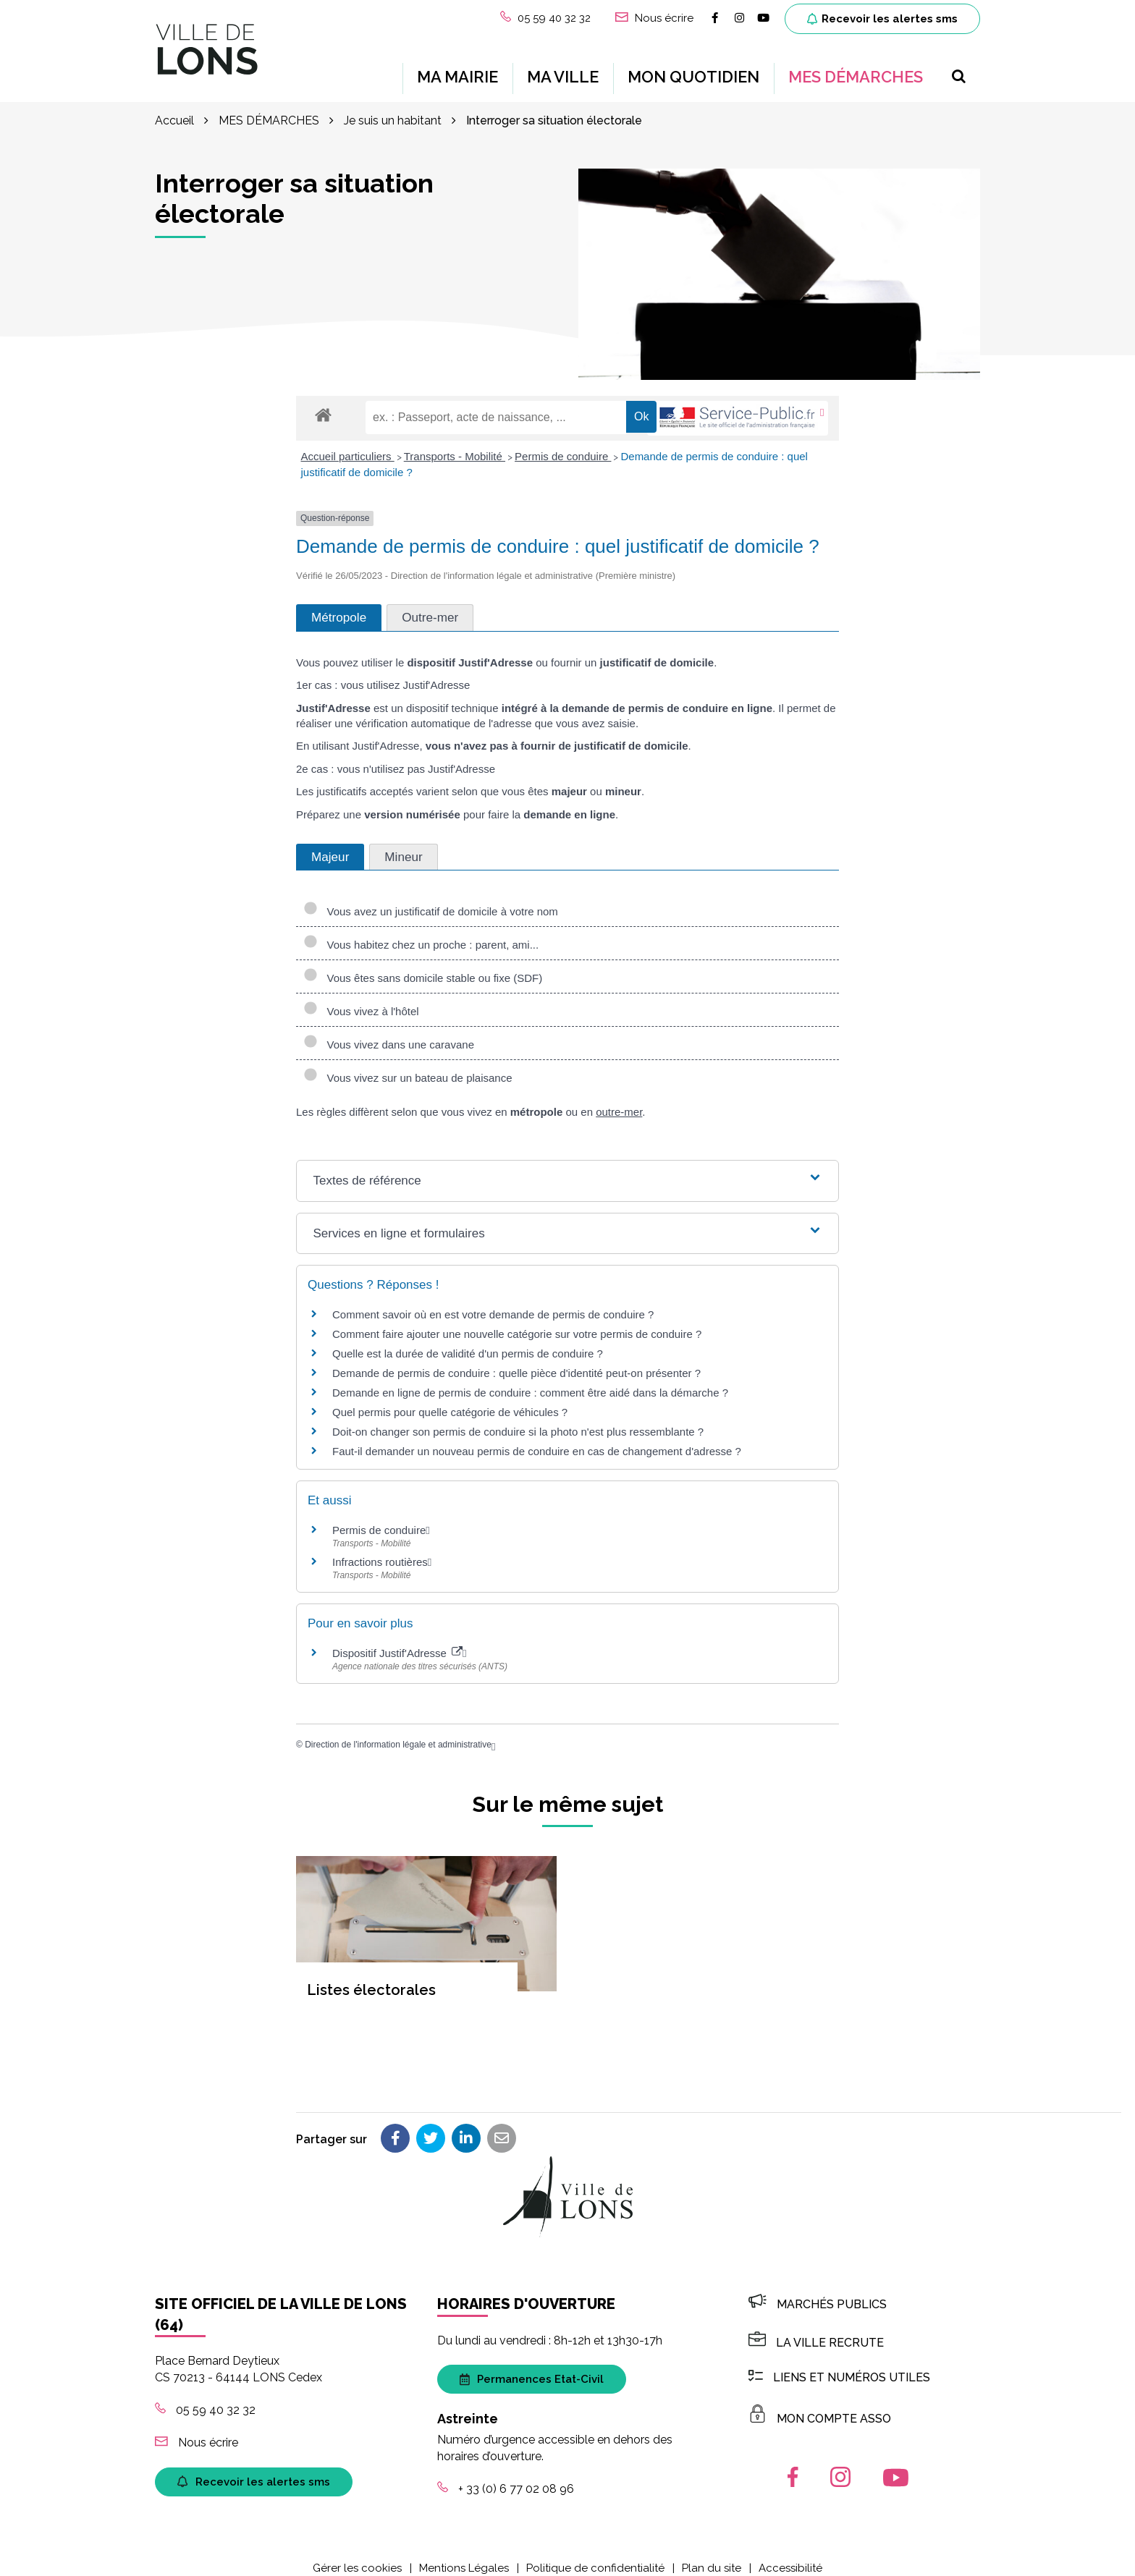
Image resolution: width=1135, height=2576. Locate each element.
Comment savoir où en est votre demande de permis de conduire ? (493, 1303)
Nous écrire (196, 2431)
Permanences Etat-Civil (532, 2368)
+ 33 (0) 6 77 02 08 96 (505, 2477)
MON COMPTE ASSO (819, 2407)
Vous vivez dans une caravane (388, 1034)
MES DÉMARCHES (855, 71)
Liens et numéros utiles (839, 2366)
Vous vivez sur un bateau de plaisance (407, 1067)
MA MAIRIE (457, 71)
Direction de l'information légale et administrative (398, 1733)
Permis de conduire (563, 444)
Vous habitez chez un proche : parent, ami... (421, 934)
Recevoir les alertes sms (882, 18)
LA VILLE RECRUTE (816, 2331)
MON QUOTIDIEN (693, 71)
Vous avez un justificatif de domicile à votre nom (430, 900)
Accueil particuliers (347, 444)
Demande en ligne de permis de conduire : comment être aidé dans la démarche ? (530, 1382)
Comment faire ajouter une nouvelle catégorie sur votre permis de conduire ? (516, 1323)
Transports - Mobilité (454, 444)
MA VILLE (563, 71)
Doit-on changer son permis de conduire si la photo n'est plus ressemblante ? (518, 1421)
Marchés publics (817, 2293)
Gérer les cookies (357, 2556)
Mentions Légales (464, 2556)
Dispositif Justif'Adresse (397, 1641)
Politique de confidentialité (595, 2556)
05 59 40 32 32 (205, 2398)
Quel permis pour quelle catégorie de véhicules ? (450, 1401)
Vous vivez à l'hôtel (361, 1000)
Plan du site (711, 2556)
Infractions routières (380, 1550)
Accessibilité (790, 2556)
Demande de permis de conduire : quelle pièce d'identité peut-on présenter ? (516, 1362)
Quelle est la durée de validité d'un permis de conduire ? (467, 1342)
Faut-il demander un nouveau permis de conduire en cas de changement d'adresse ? (536, 1440)
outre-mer (619, 1101)
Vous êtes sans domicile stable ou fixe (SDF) (422, 967)
